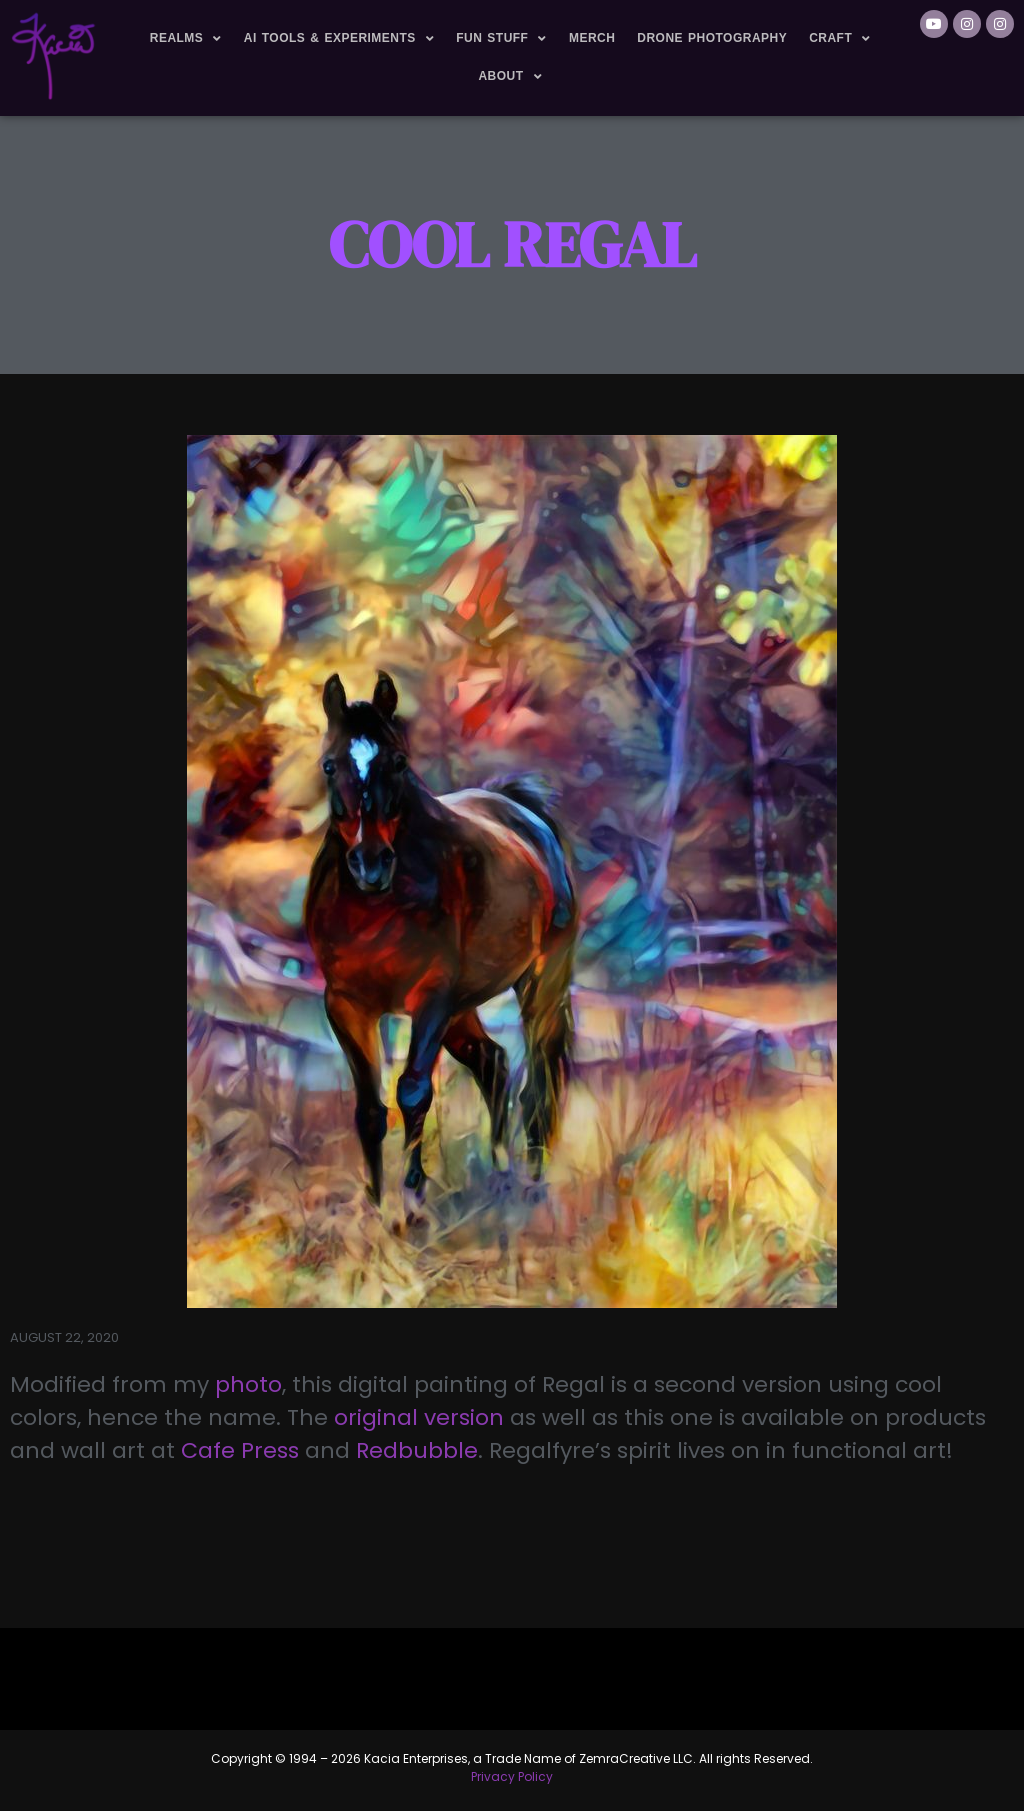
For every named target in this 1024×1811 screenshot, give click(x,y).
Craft (840, 39)
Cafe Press (243, 1450)
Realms (186, 39)
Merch (592, 38)
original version (419, 1417)
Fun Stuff (501, 39)
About (510, 77)
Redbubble (417, 1450)
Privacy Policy (512, 1776)
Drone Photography (712, 38)
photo (248, 1384)
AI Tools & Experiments (339, 39)
